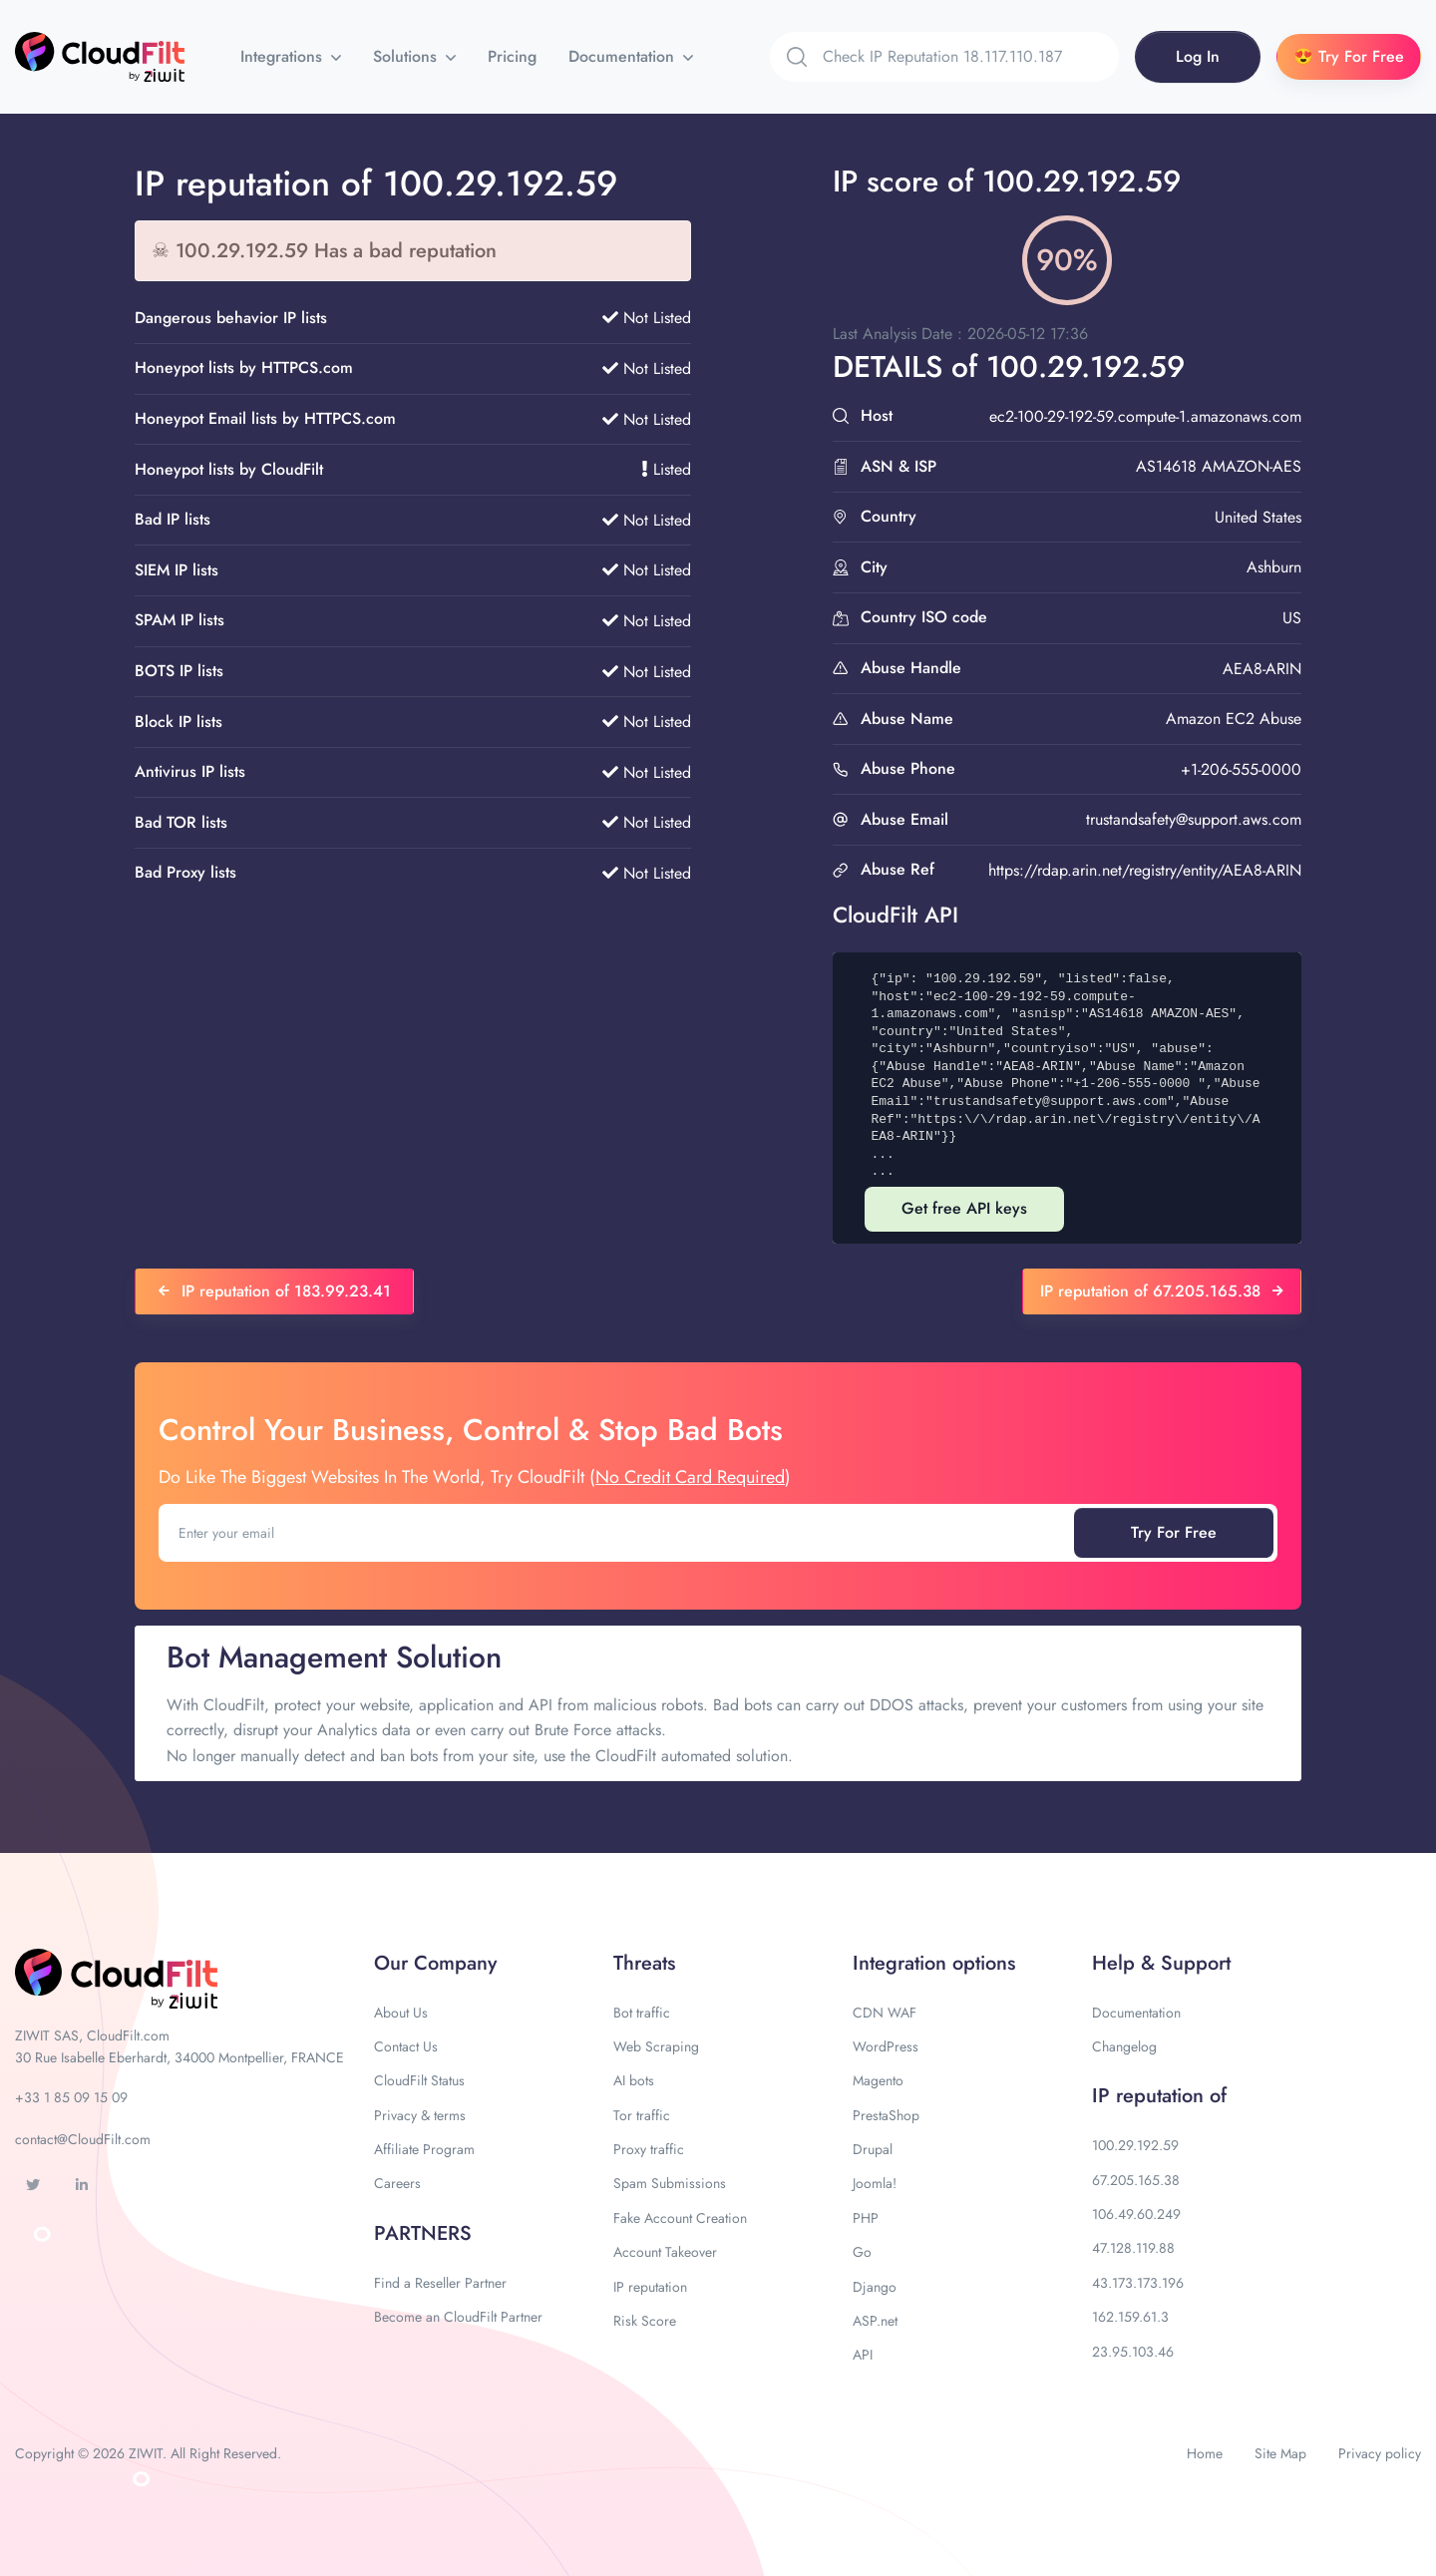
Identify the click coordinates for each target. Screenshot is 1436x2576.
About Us (401, 2013)
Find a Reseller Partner (440, 2283)
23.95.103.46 (1133, 2352)
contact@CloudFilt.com (83, 2139)
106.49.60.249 (1136, 2214)
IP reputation (650, 2287)
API (863, 2355)
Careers (397, 2183)
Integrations (283, 56)
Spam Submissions (669, 2183)
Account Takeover (665, 2252)
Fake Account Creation (680, 2218)
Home (1205, 2453)
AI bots (633, 2080)
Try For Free (1174, 1532)
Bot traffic (641, 2013)
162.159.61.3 (1130, 2317)
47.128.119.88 (1133, 2248)
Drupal (873, 2149)
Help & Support (1161, 1963)
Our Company (435, 1963)
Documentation (623, 56)
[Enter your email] (618, 1533)
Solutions (407, 56)
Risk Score (644, 2321)
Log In (1198, 56)
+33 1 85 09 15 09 (71, 2097)
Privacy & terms (420, 2115)
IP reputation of (1159, 2095)
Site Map (1280, 2453)
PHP (866, 2218)
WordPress (885, 2046)
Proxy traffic (648, 2149)
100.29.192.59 (1135, 2145)
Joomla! (875, 2183)
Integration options (934, 1963)
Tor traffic (641, 2115)
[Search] (971, 57)
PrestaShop (886, 2115)
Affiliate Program (424, 2149)
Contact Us (406, 2046)
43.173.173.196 (1138, 2283)
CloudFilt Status (419, 2080)
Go (862, 2252)
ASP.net (875, 2321)
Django (875, 2287)
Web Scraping (656, 2046)
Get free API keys (964, 1208)
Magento (878, 2080)
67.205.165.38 (1136, 2180)
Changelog (1124, 2046)
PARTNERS (423, 2233)
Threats (644, 1963)
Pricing (512, 56)
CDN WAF (884, 2013)
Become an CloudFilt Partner (458, 2317)
